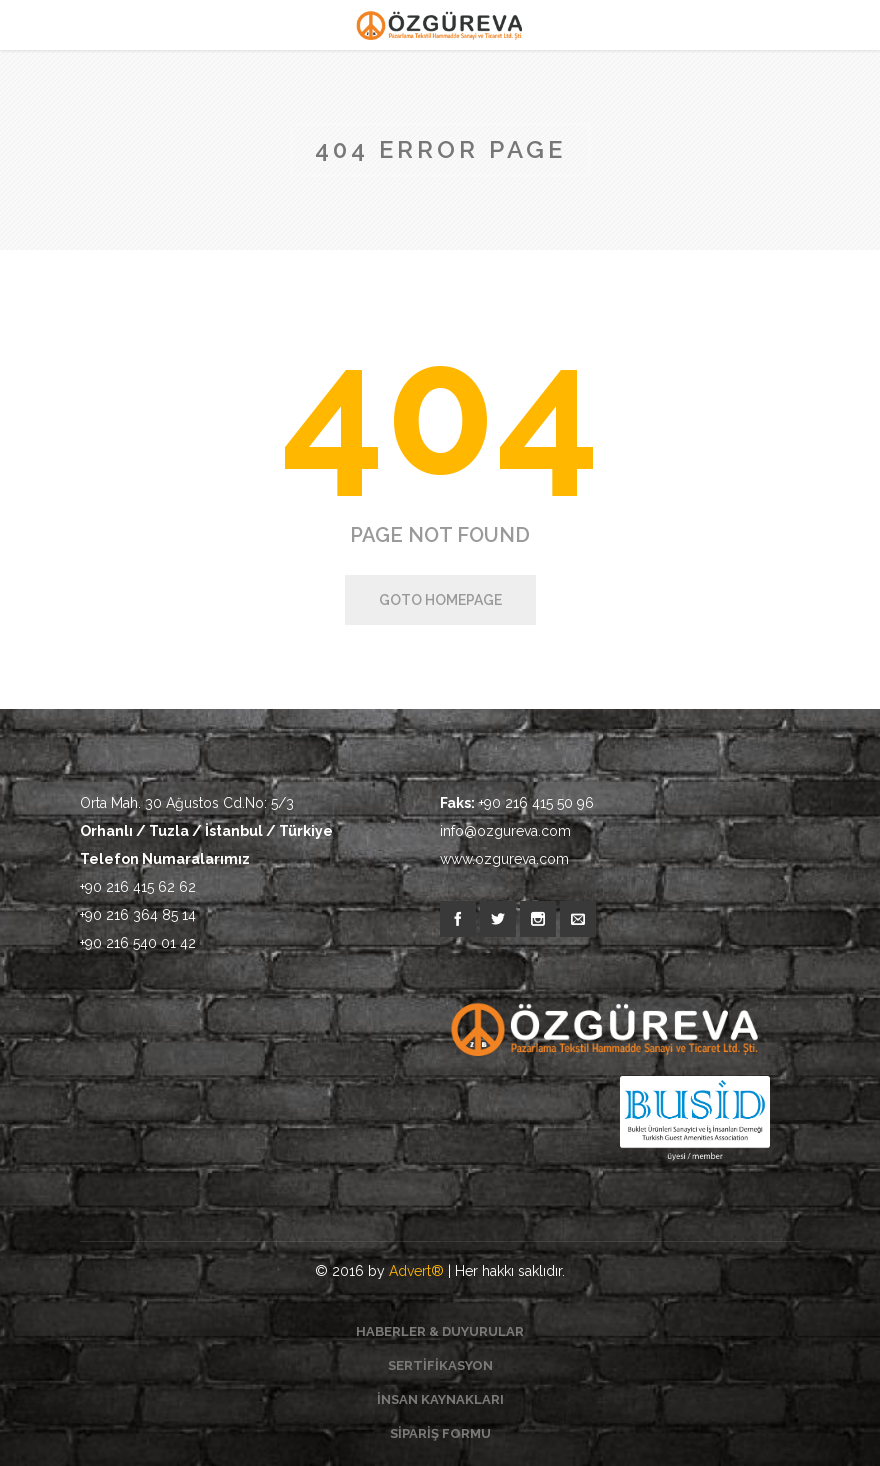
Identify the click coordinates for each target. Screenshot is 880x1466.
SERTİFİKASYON (440, 1365)
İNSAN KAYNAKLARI (440, 1399)
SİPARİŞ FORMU (440, 1433)
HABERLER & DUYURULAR (440, 1331)
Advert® (416, 1271)
